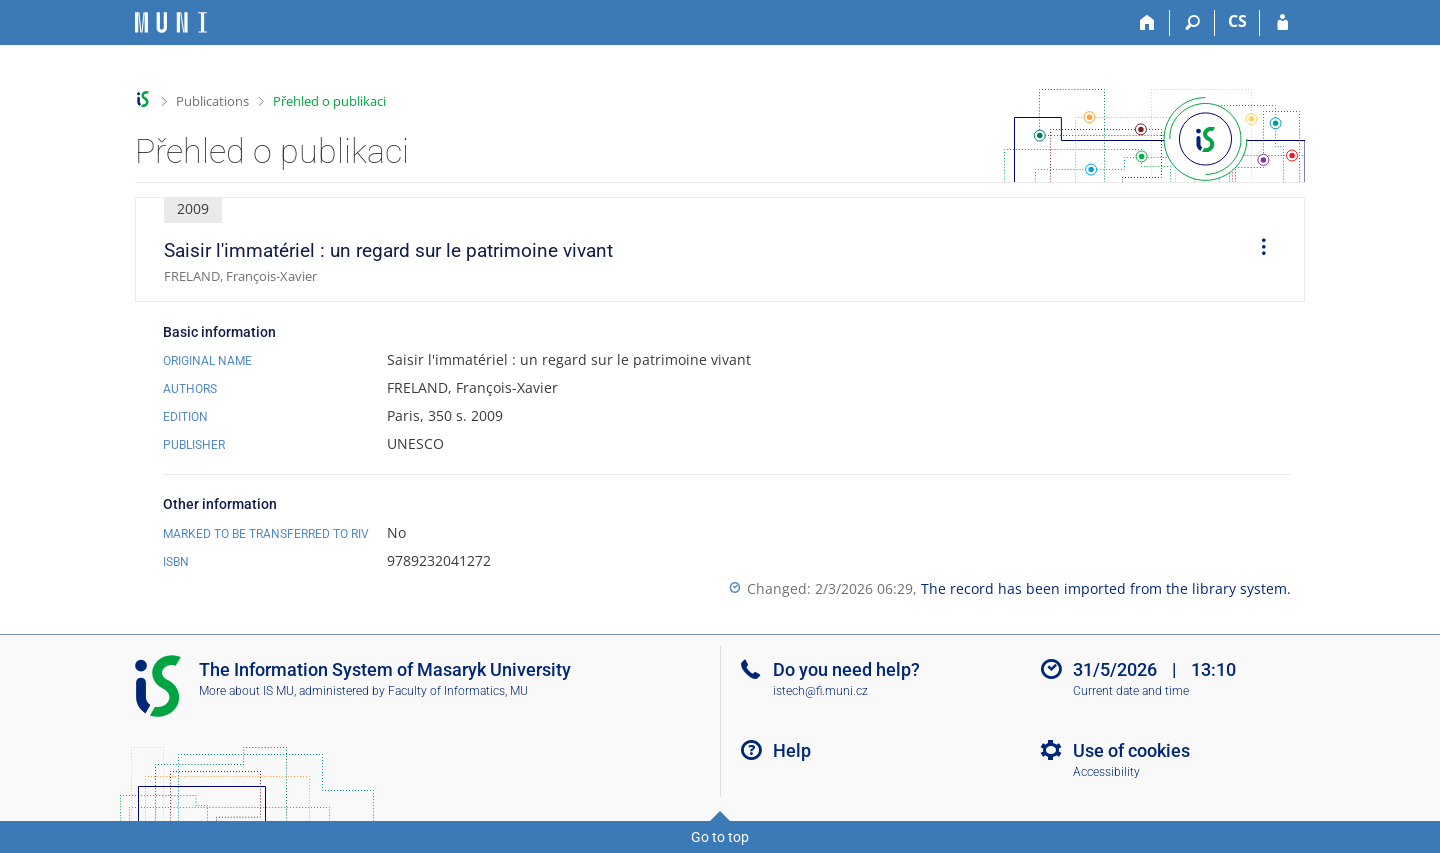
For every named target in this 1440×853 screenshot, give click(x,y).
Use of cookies (1131, 750)
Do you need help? (846, 669)
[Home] (1147, 23)
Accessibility (1106, 772)
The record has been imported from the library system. (1106, 588)
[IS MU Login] (1282, 23)
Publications (212, 101)
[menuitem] (1257, 250)
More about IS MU (246, 691)
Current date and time (1131, 691)
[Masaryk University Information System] (171, 22)
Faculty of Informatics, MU (458, 691)
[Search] (1192, 23)
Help (792, 750)
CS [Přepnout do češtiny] (1237, 21)
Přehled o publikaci (329, 101)
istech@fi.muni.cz (820, 691)
